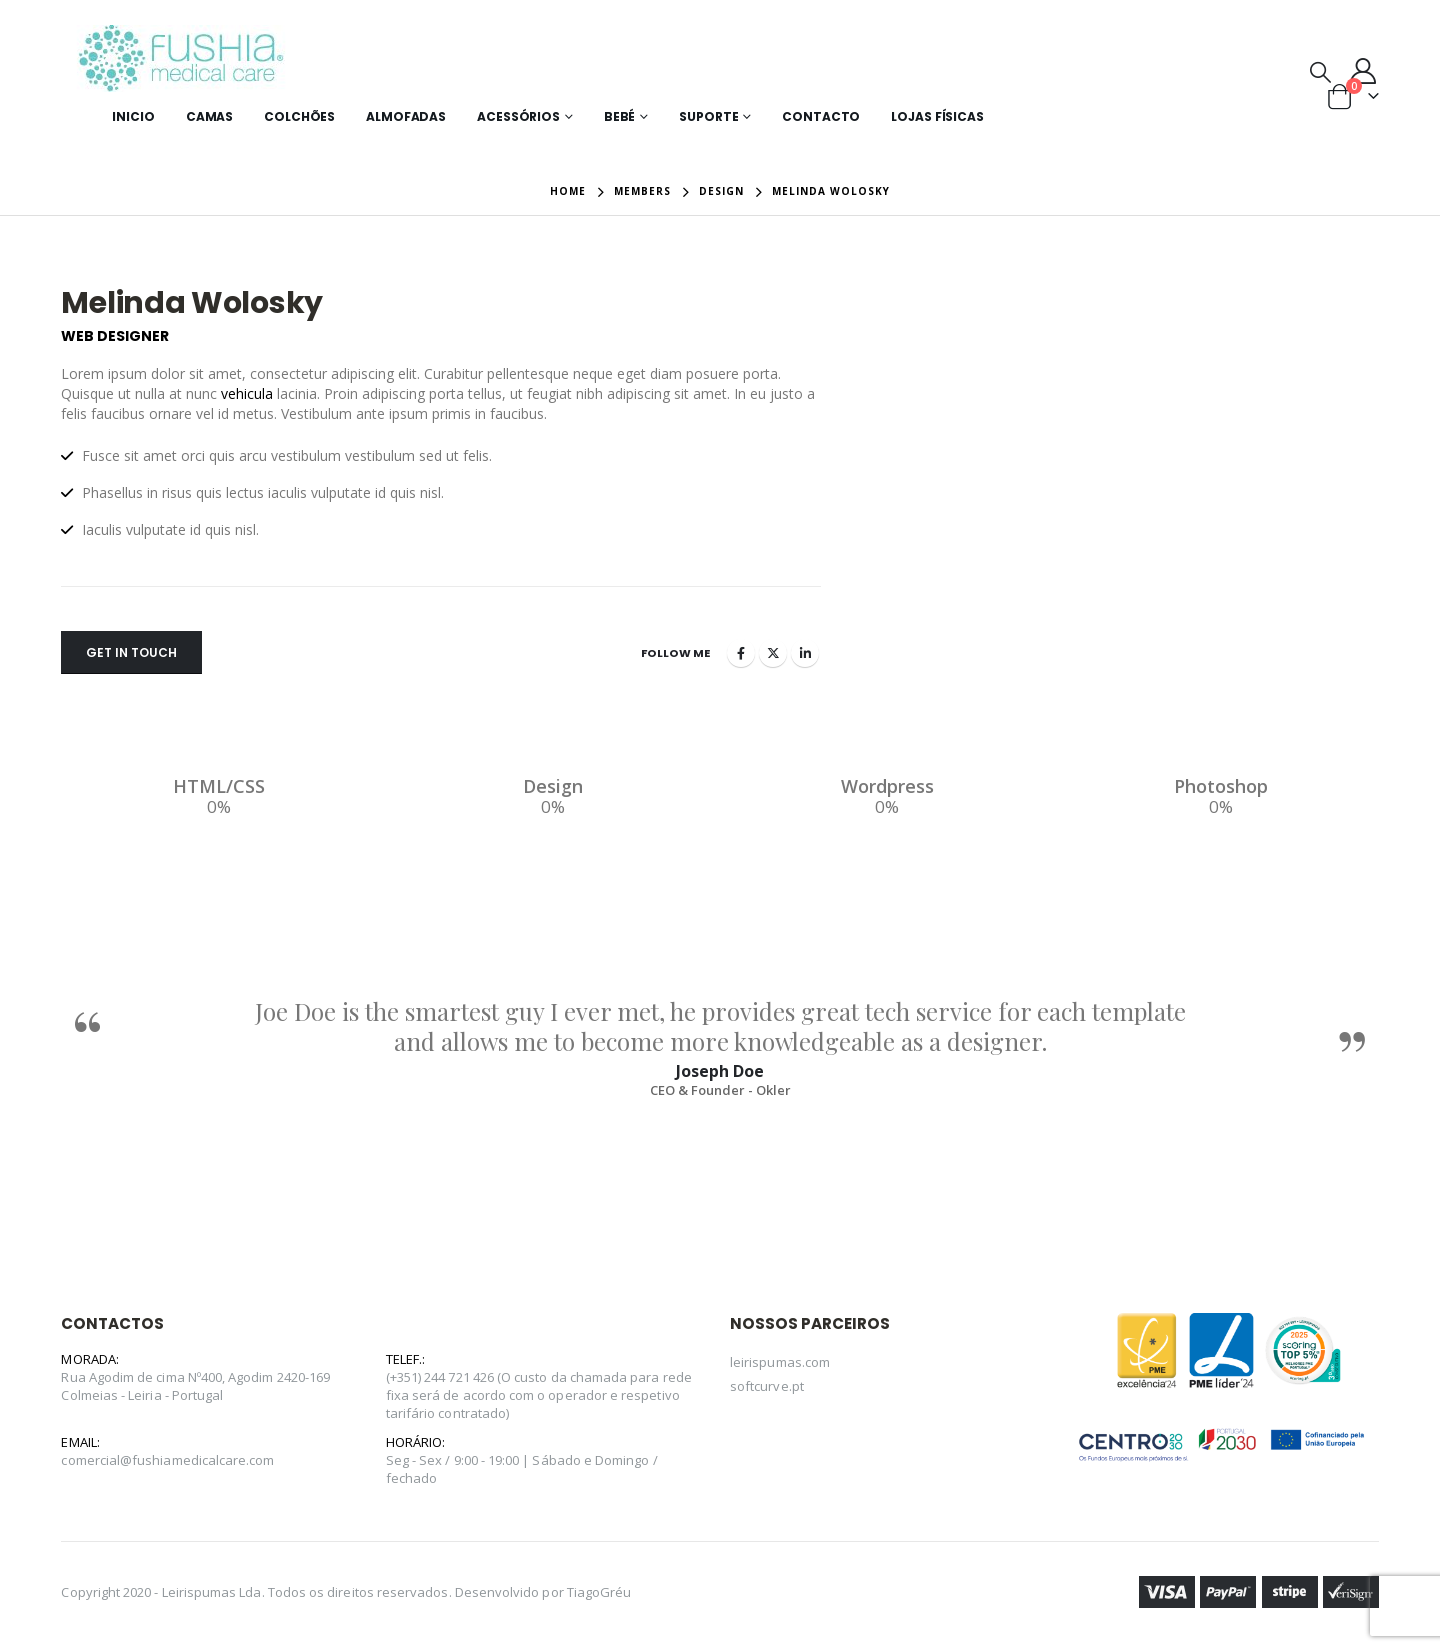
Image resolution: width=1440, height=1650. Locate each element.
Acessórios (518, 116)
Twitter (773, 653)
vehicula (247, 393)
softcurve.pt (767, 1386)
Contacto (821, 116)
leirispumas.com (780, 1362)
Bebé (620, 116)
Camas (209, 116)
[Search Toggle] (1320, 71)
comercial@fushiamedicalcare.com (167, 1460)
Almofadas (406, 116)
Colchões (299, 116)
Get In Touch (131, 652)
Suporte (708, 116)
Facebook (741, 653)
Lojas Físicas (937, 116)
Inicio (133, 116)
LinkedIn (805, 653)
